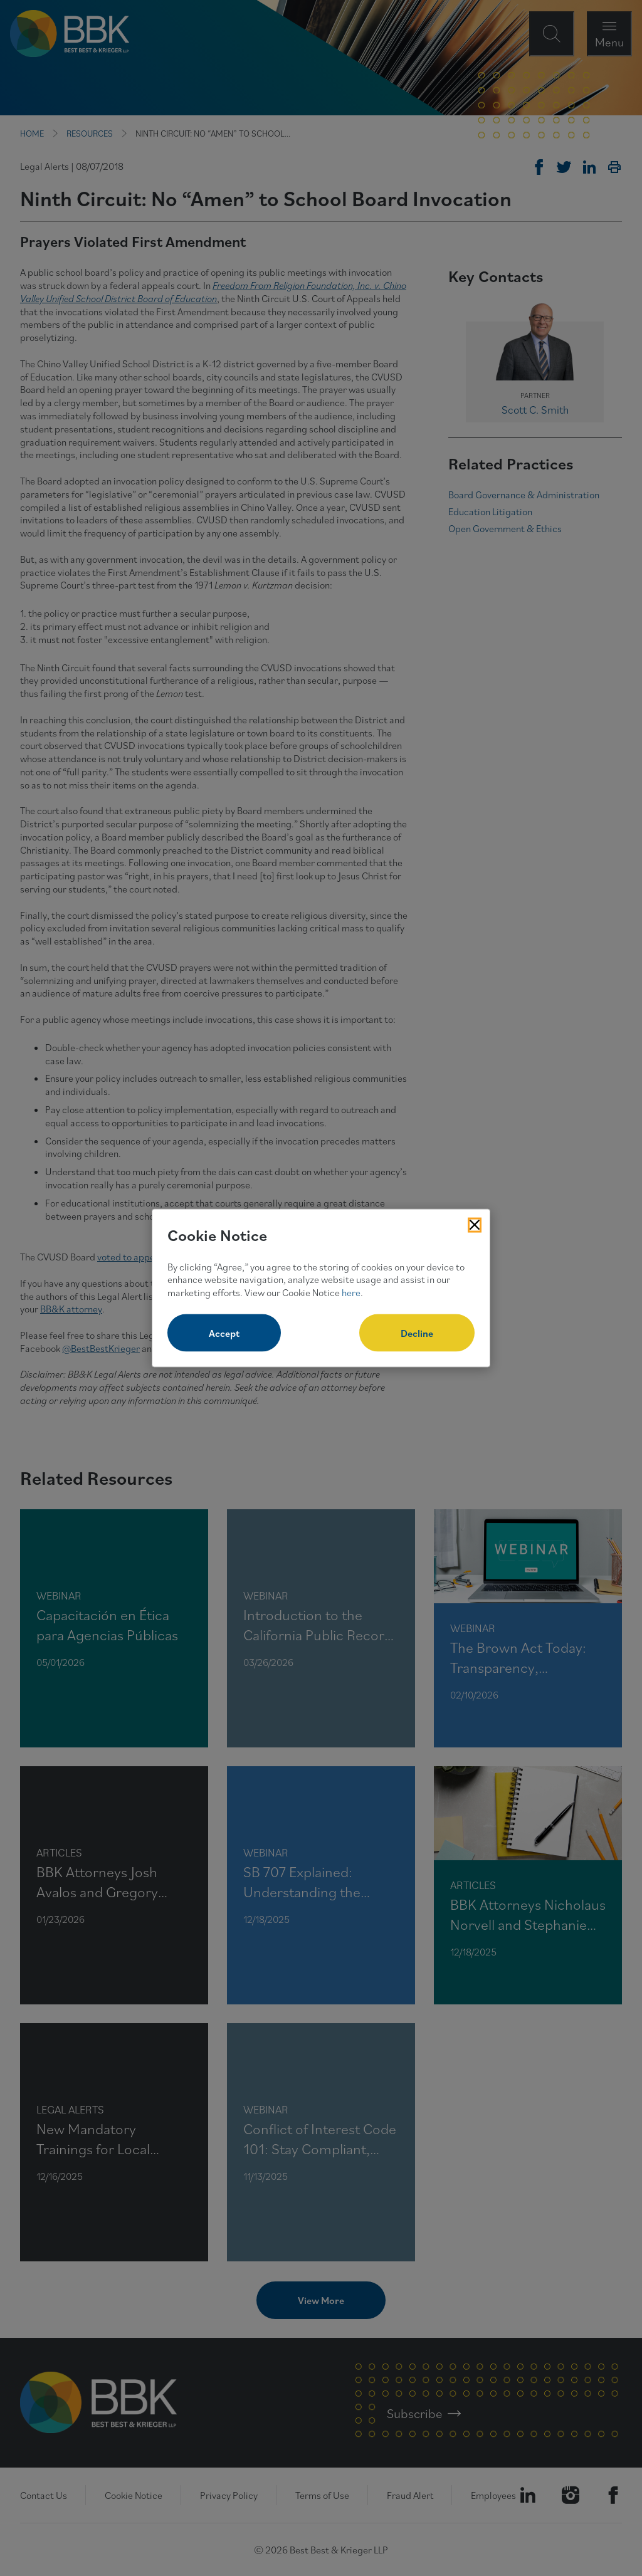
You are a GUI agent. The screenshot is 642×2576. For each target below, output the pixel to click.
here (351, 1292)
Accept (224, 1332)
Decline (417, 1332)
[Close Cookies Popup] (475, 1225)
